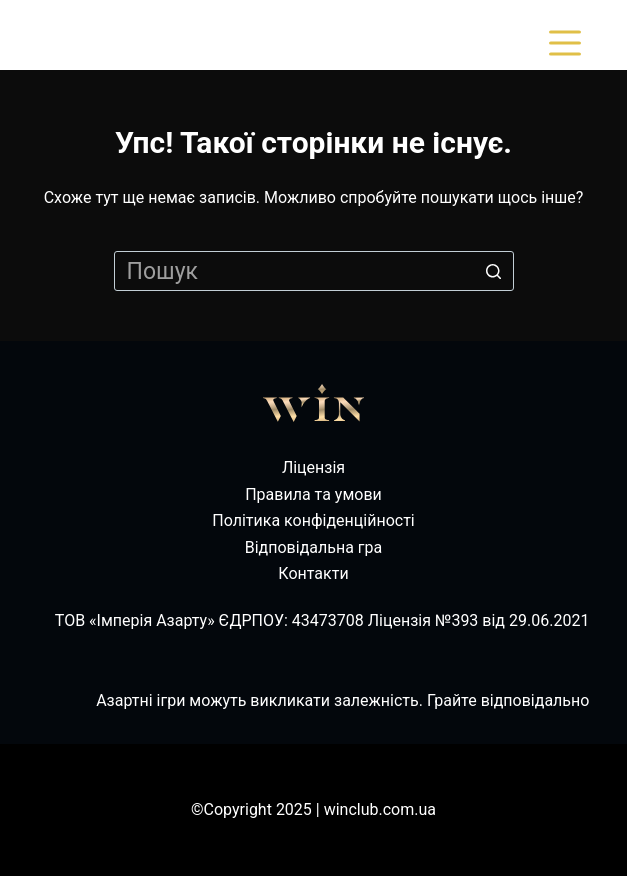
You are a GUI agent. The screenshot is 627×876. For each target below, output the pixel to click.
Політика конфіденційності (313, 520)
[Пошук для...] (314, 271)
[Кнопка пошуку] (494, 271)
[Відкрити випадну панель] (569, 43)
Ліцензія (313, 467)
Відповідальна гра (314, 547)
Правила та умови (313, 494)
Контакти (313, 573)
